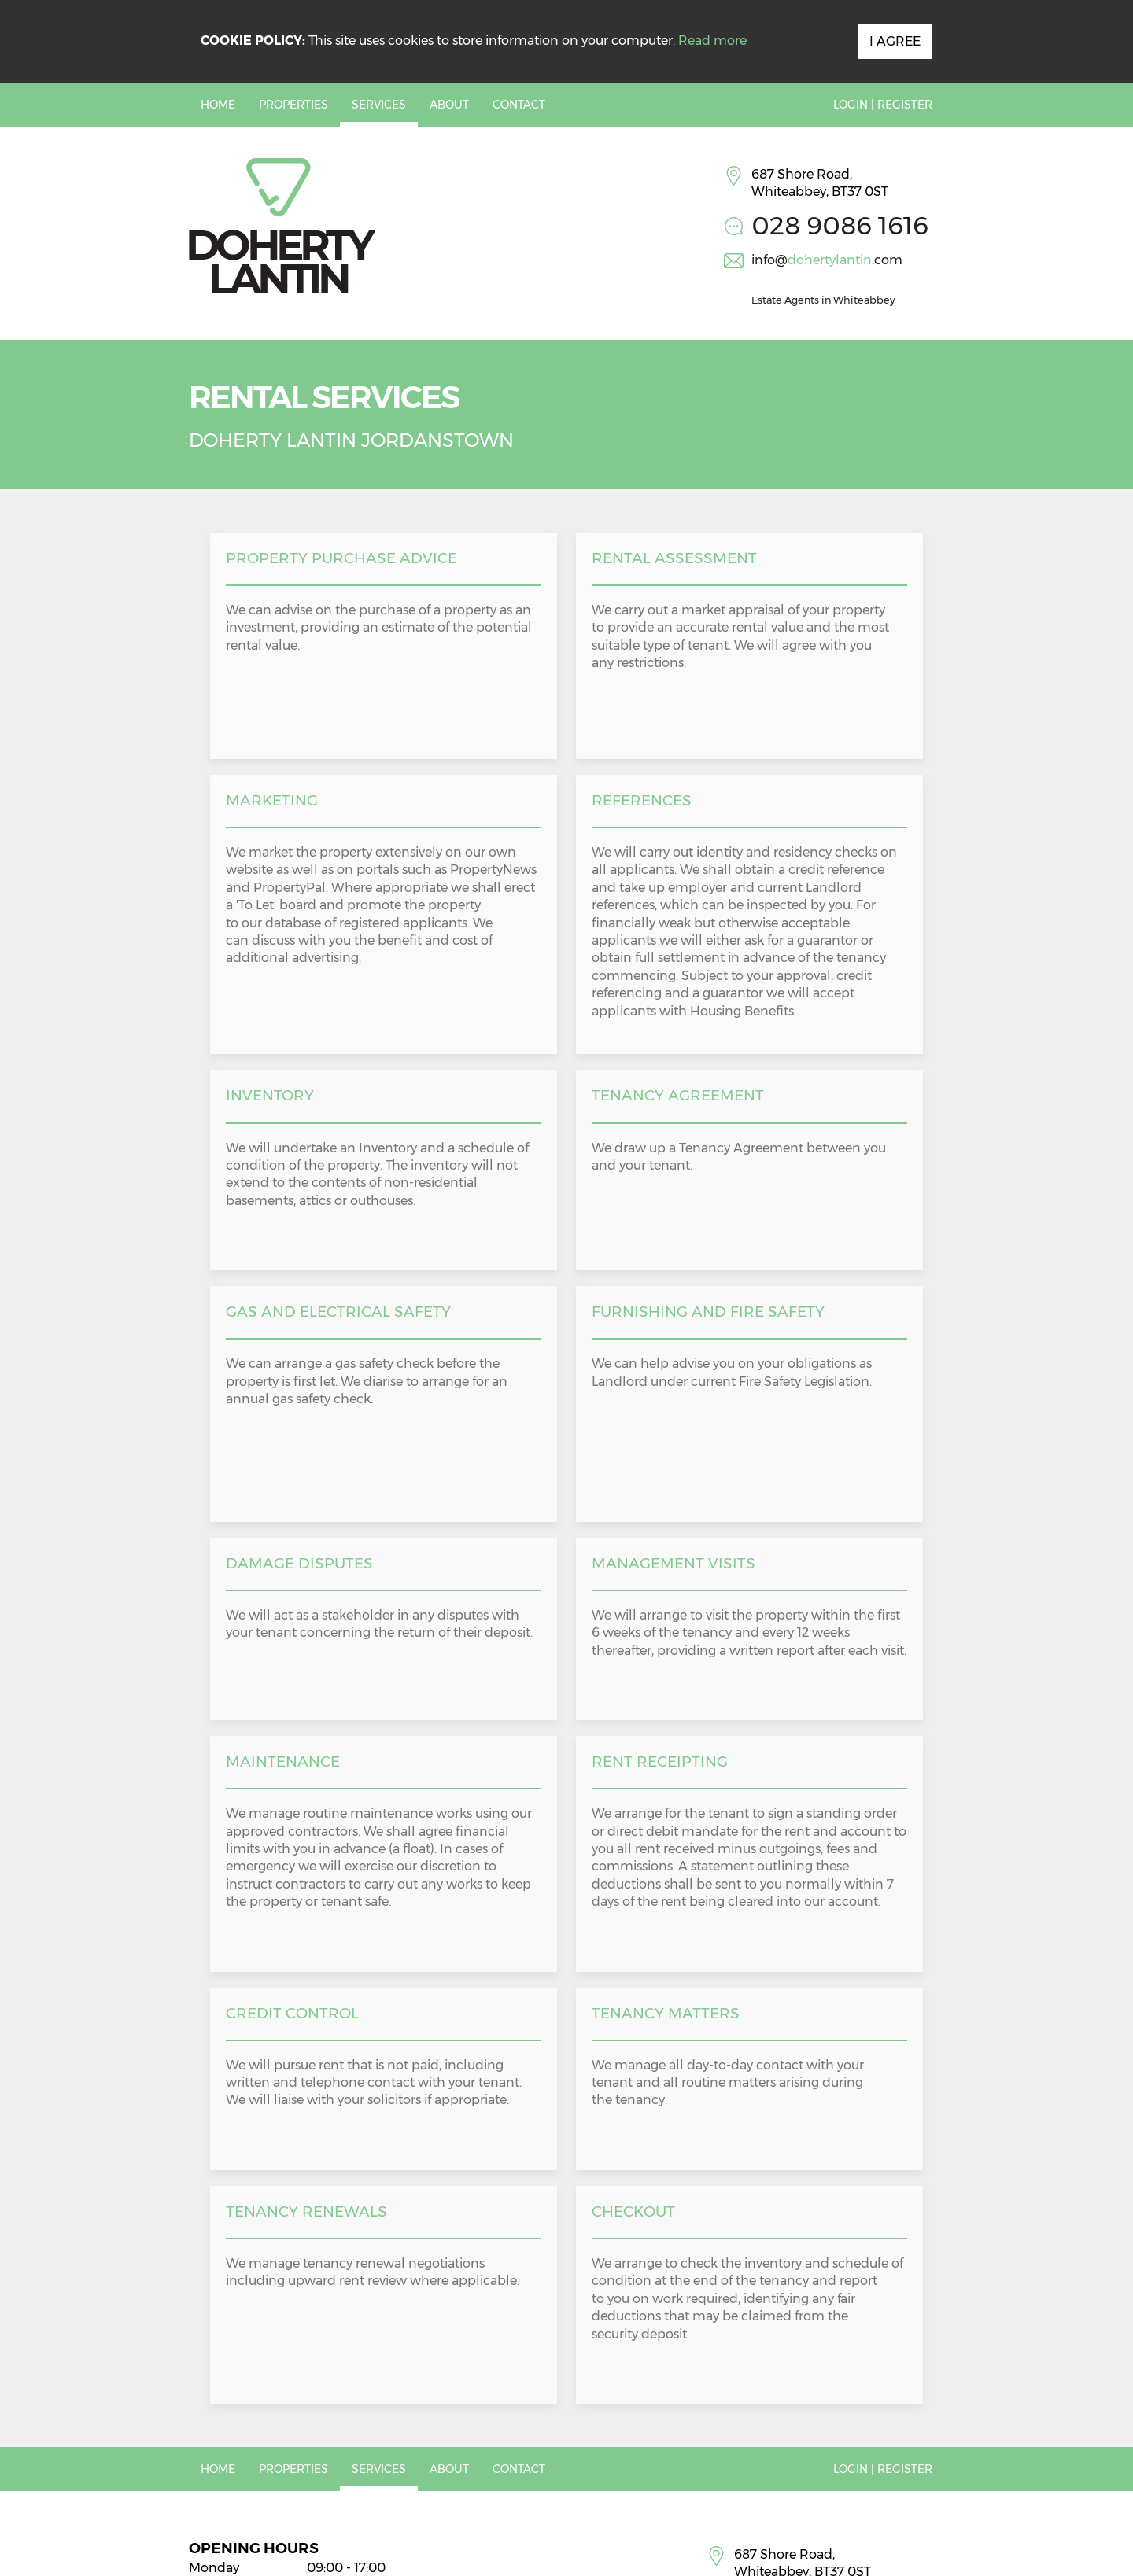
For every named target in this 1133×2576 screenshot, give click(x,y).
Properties (293, 105)
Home (218, 105)
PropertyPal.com (896, 2557)
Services (379, 105)
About (449, 105)
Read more (712, 40)
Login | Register (882, 105)
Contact (519, 105)
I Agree (895, 41)
